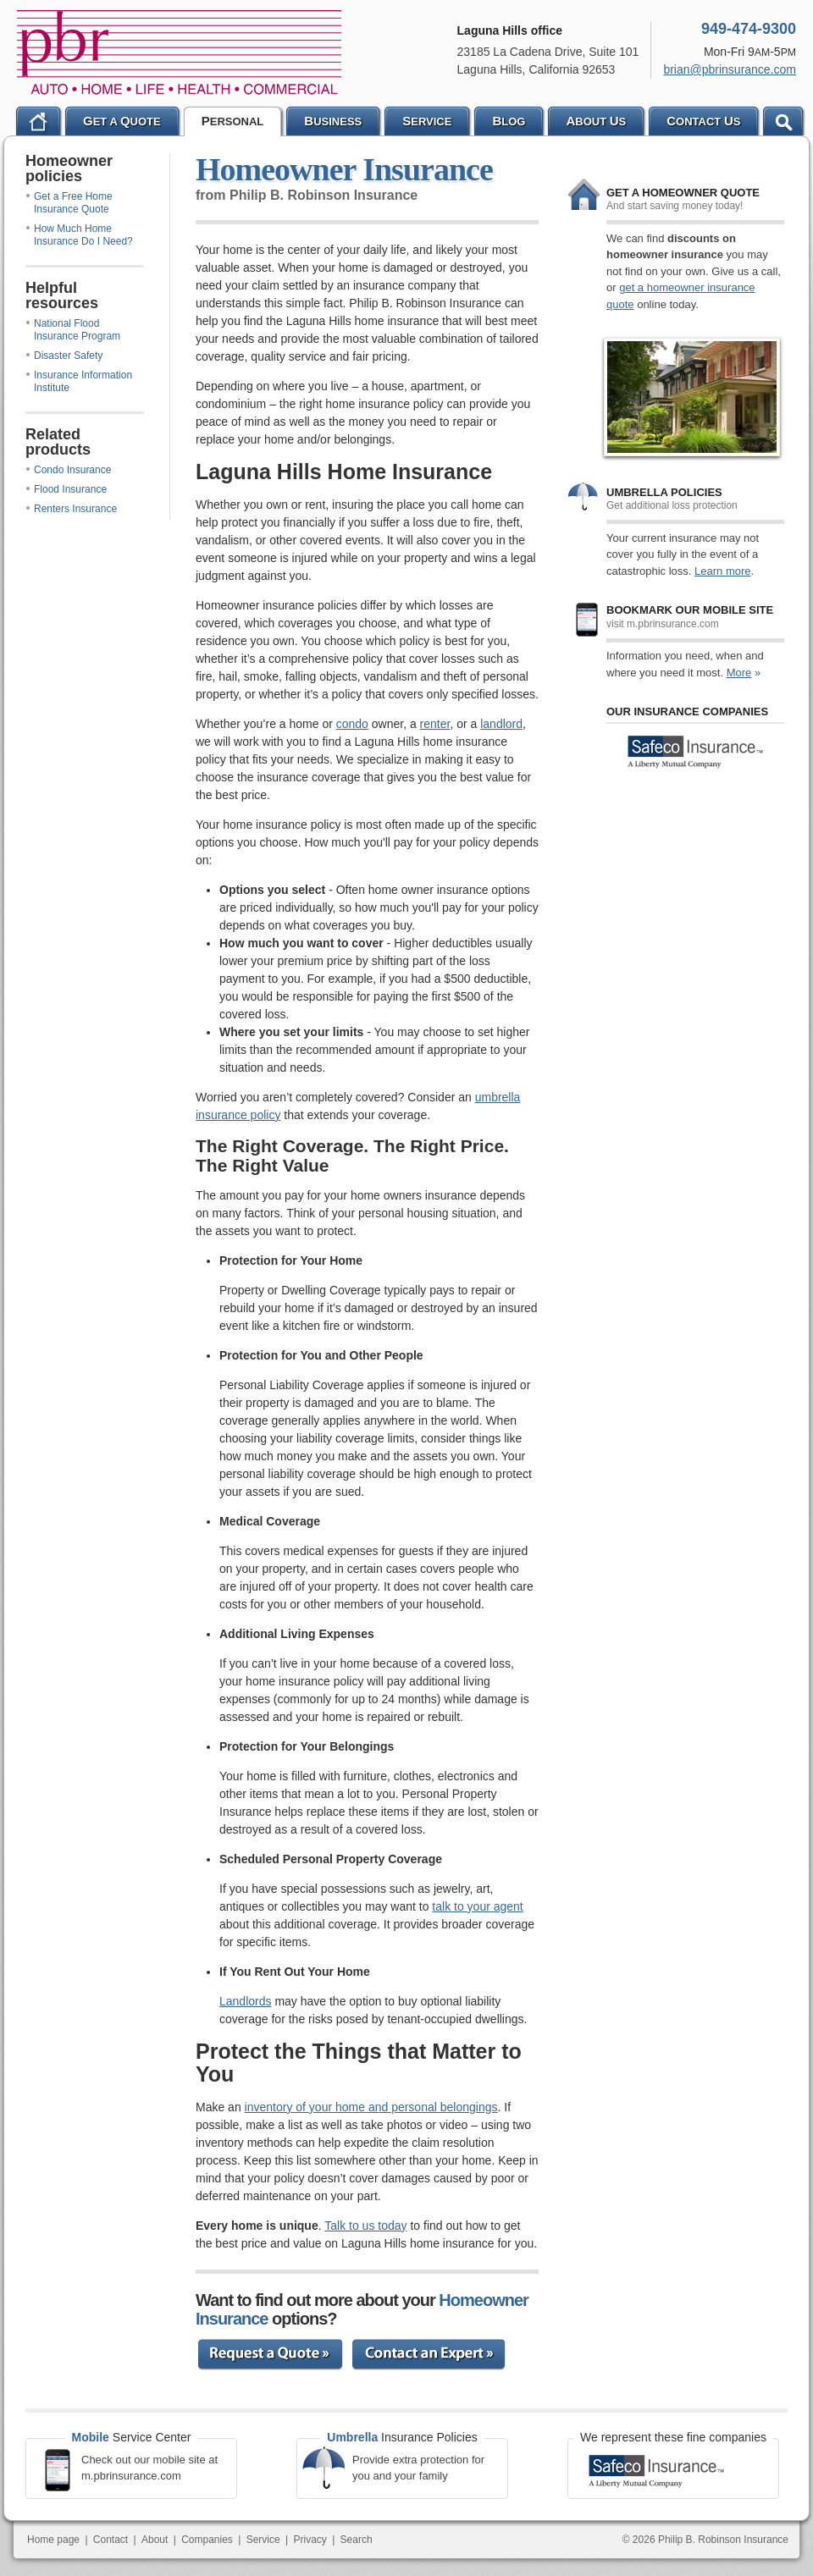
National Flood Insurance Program (73, 329)
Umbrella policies (664, 492)
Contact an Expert (430, 2353)
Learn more (722, 571)
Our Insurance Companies (687, 711)
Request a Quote (274, 2353)
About (154, 2540)
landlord (501, 724)
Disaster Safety (64, 355)
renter (435, 724)
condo (352, 724)
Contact (110, 2540)
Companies (207, 2540)
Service (263, 2540)
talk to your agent (477, 1906)
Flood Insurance (66, 489)
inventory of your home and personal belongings (371, 2107)
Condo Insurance (68, 470)
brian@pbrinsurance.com (729, 69)
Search (356, 2540)
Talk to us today (365, 2225)
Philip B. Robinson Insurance (179, 52)
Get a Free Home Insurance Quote (69, 202)
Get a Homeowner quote (683, 192)
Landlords (245, 2001)
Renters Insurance (71, 509)
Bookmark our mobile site (689, 610)
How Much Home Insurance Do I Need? (79, 235)
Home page (53, 2540)
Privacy (309, 2540)
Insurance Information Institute (79, 381)
